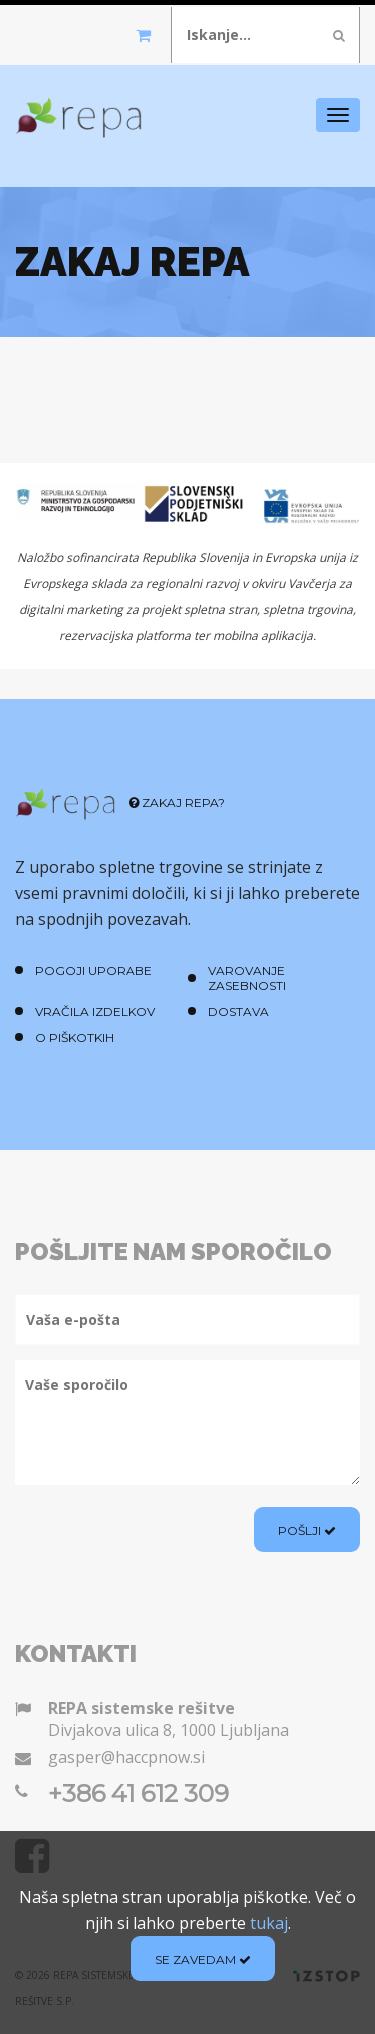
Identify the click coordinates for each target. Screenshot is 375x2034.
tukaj (269, 1923)
